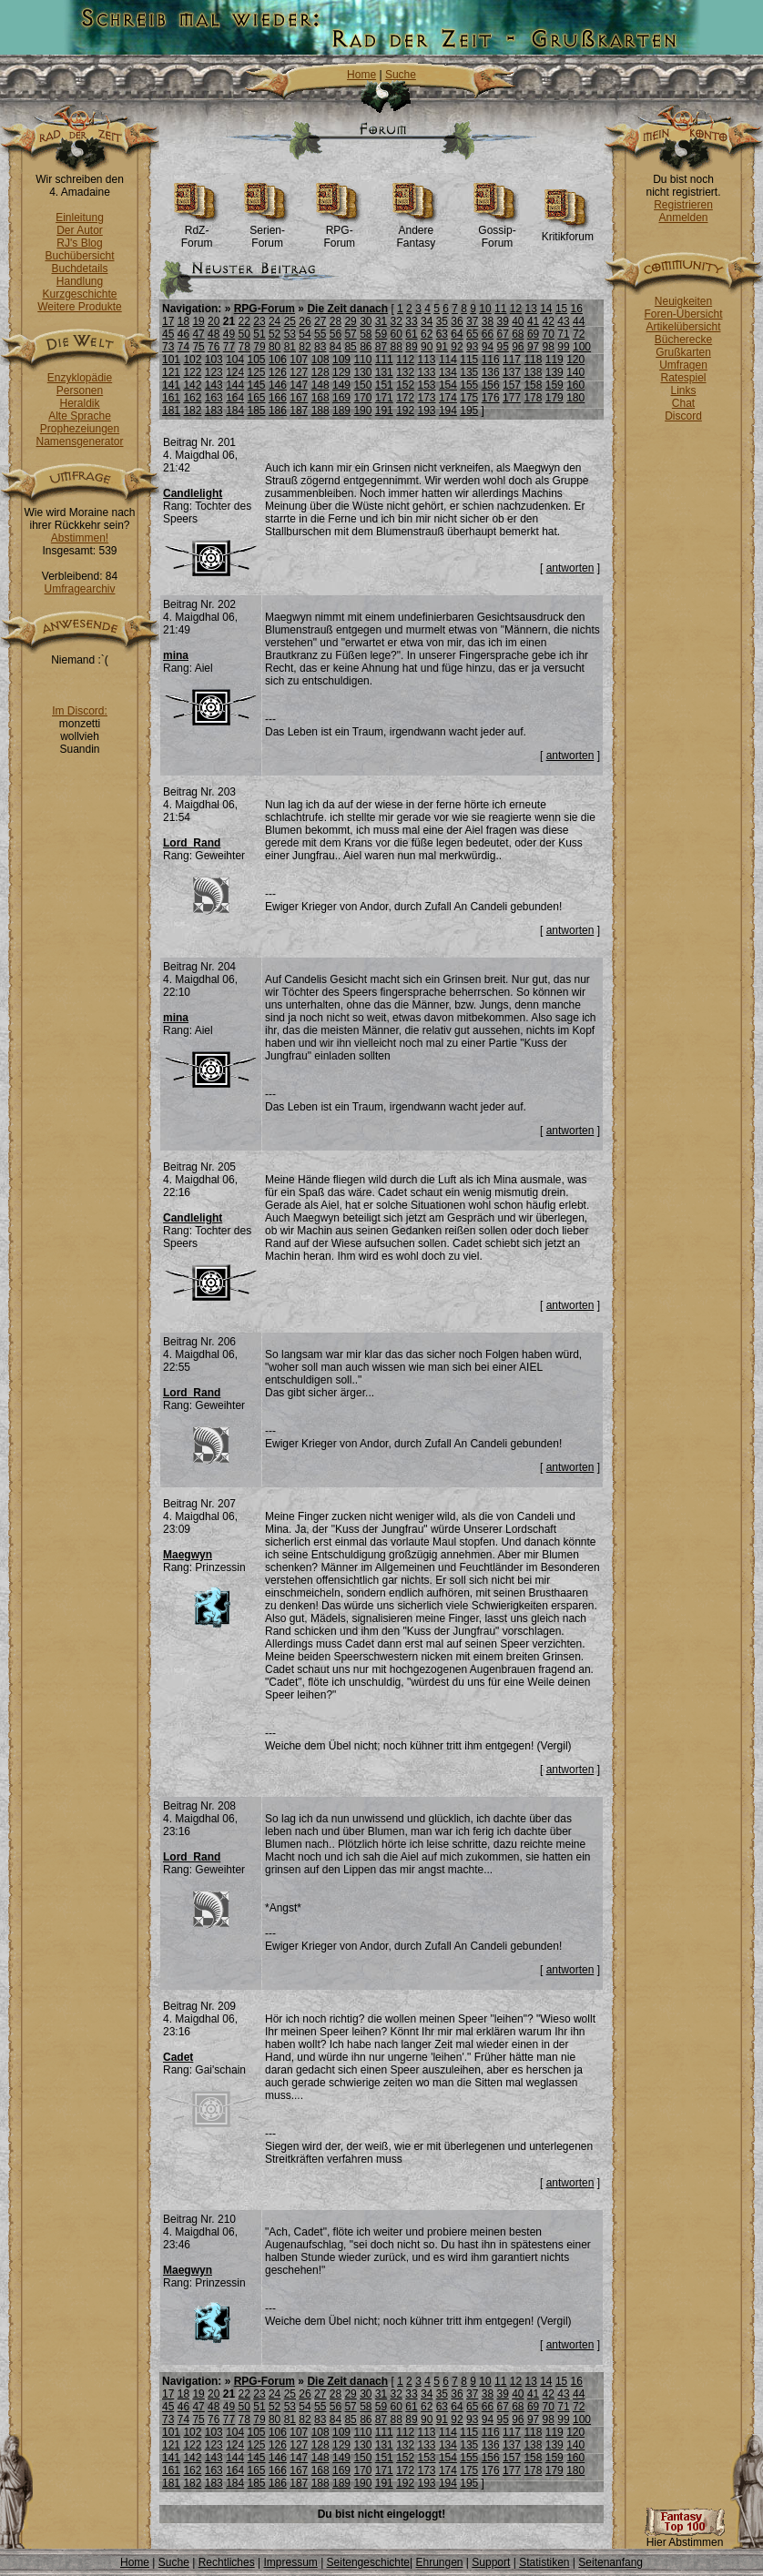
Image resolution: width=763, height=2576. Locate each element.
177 (512, 397)
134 (448, 372)
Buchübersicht (79, 255)
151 (384, 385)
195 (469, 410)
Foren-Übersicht (683, 314)
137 (512, 372)
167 (299, 397)
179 (554, 397)
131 (384, 372)
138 (533, 372)
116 (491, 359)
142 (192, 385)
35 (442, 321)
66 (487, 334)
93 (472, 346)
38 (487, 321)
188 (320, 410)
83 (320, 346)
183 (214, 410)
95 (502, 346)
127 (299, 372)
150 (362, 385)
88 (396, 346)
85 (350, 346)
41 (533, 321)
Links (683, 390)
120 (575, 359)
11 (500, 308)
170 (362, 397)
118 (533, 359)
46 (183, 334)
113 (427, 359)
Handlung (79, 281)
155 (469, 385)
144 (235, 385)
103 (214, 359)
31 (381, 321)
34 (426, 321)
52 (274, 334)
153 (427, 385)
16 (577, 308)
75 (198, 346)
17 (168, 321)
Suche (400, 74)
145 (257, 385)
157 (512, 385)
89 (411, 346)
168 (320, 397)
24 (274, 321)
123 (214, 372)
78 (244, 346)
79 (259, 346)
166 (278, 397)
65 (472, 334)
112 (405, 359)
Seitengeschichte (368, 2562)
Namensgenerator (79, 441)
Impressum (290, 2562)
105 (257, 359)
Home (361, 74)
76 (213, 346)
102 (192, 359)
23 (259, 321)
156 (491, 385)
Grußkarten (683, 352)
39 (502, 321)
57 (350, 334)
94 (487, 346)
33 (411, 321)
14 (546, 308)
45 (168, 334)
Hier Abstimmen (685, 2537)
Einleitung (80, 217)
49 (229, 334)
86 (365, 346)
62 (426, 334)
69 (533, 334)
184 (235, 410)
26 (304, 321)
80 (274, 346)
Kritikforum (568, 231)
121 (171, 372)
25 (290, 321)
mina (175, 655)
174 (448, 397)
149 (341, 385)
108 (320, 359)
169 (341, 397)
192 (405, 410)
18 (183, 321)
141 (171, 385)
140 (575, 372)
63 (442, 334)
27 (320, 321)
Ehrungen (439, 2562)
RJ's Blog (79, 243)
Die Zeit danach (347, 308)
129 (341, 372)
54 (304, 334)
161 (171, 397)
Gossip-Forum (496, 231)
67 (502, 334)
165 (257, 397)
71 (563, 334)
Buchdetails (79, 268)
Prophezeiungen (79, 428)
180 (575, 397)
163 (214, 397)
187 (299, 410)
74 (183, 346)
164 (235, 397)
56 (335, 334)
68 (518, 334)
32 (396, 321)
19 (198, 321)
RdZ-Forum (197, 231)
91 (442, 346)
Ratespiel (683, 377)
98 (548, 346)
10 (485, 308)
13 (530, 308)
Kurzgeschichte (79, 294)
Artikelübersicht (683, 326)
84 (335, 346)
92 (457, 346)
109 (341, 359)
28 (335, 321)
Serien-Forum (267, 231)
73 (168, 346)
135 (469, 372)
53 (290, 334)
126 (278, 372)
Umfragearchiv (79, 589)
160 (575, 385)
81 (290, 346)
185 (257, 410)
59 (381, 334)
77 (229, 346)
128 (320, 372)
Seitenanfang (610, 2562)
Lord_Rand (191, 843)
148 (320, 385)
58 (365, 334)
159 (554, 385)
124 (235, 372)
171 (384, 397)
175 (469, 397)
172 (405, 397)
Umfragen (683, 365)
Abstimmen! (79, 538)
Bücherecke (683, 339)
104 (235, 359)
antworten (570, 568)
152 (405, 385)
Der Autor (79, 230)
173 (427, 397)
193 (427, 410)
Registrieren (683, 204)
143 (214, 385)
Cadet (178, 2057)
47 (198, 334)
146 (278, 385)
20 (213, 321)
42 (548, 321)
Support (491, 2562)
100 (582, 346)
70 (548, 334)
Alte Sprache (79, 416)
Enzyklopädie (79, 377)
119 (554, 359)
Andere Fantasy (415, 231)
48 (213, 334)
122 (192, 372)
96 (518, 346)
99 (563, 346)
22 (244, 321)
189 (341, 410)
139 (554, 372)
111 (384, 359)
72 (579, 334)
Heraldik (79, 403)
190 (362, 410)
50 (244, 334)
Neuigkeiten (683, 301)
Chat (683, 403)
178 (533, 397)
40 (518, 321)
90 (426, 346)
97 (533, 346)
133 (427, 372)
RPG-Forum (339, 231)
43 (563, 321)
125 (257, 372)
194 (448, 410)
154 (448, 385)
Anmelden (682, 217)
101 (171, 359)
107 (299, 359)
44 (579, 321)
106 (278, 359)
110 (362, 359)
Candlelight (192, 493)
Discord (683, 416)
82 (304, 346)
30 (365, 321)
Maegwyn (187, 1554)
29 (350, 321)
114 (448, 359)
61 (411, 334)
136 (491, 372)
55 (320, 334)
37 (472, 321)
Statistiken (544, 2562)
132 (405, 372)
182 (192, 410)
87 (381, 346)
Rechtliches (226, 2562)
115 (469, 359)
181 (171, 410)
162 (192, 397)
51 (259, 334)
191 (384, 410)
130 (362, 372)
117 (512, 359)
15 (561, 308)
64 (457, 334)
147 (299, 385)
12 (516, 308)
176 (491, 397)
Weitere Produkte (79, 306)
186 (278, 410)
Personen (79, 390)
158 (533, 385)
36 (457, 321)
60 (396, 334)
